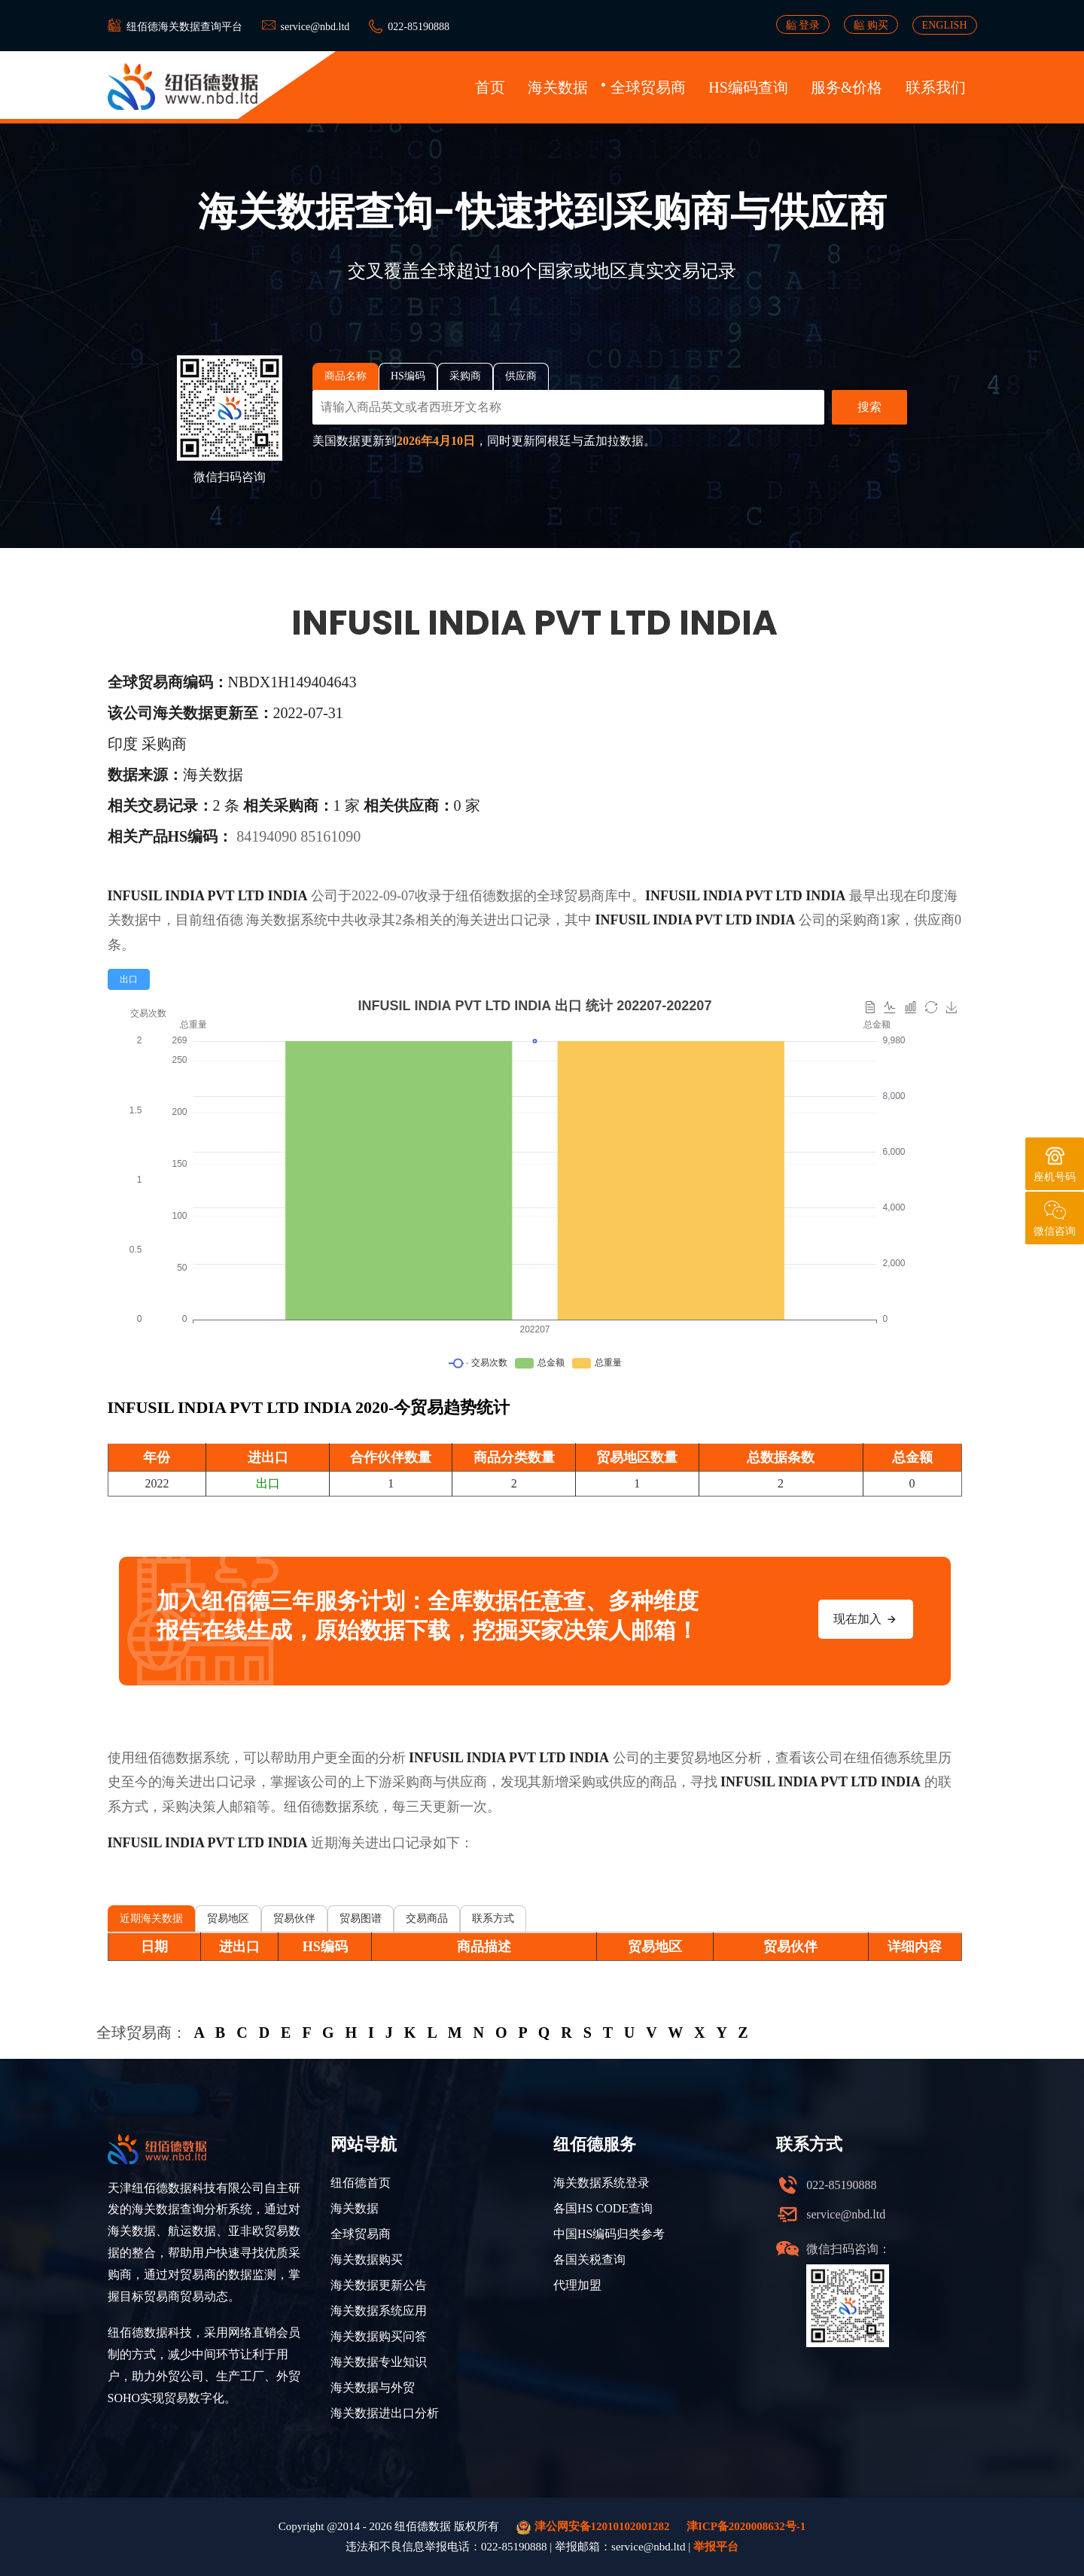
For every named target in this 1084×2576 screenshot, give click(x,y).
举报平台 (715, 2547)
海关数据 (558, 87)
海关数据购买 (366, 2259)
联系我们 (936, 87)
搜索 (869, 406)
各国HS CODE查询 (603, 2208)
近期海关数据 (151, 1918)
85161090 (330, 836)
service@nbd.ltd (315, 26)
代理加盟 (577, 2285)
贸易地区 (228, 1918)
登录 (803, 25)
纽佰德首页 (360, 2182)
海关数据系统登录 (601, 2182)
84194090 (268, 836)
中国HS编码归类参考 (609, 2233)
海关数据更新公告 (378, 2285)
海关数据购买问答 (378, 2336)
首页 (490, 87)
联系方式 (493, 1918)
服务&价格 (847, 87)
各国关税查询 (589, 2259)
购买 (871, 25)
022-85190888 (418, 26)
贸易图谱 (361, 1918)
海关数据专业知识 (378, 2361)
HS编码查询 (748, 87)
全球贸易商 (648, 87)
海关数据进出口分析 (384, 2413)
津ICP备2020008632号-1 (746, 2526)
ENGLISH (944, 25)
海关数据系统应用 (378, 2310)
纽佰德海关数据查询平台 (184, 26)
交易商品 (427, 1918)
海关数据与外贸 (372, 2387)
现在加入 (865, 1619)
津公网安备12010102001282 (593, 2527)
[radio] (129, 979)
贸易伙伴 (294, 1918)
